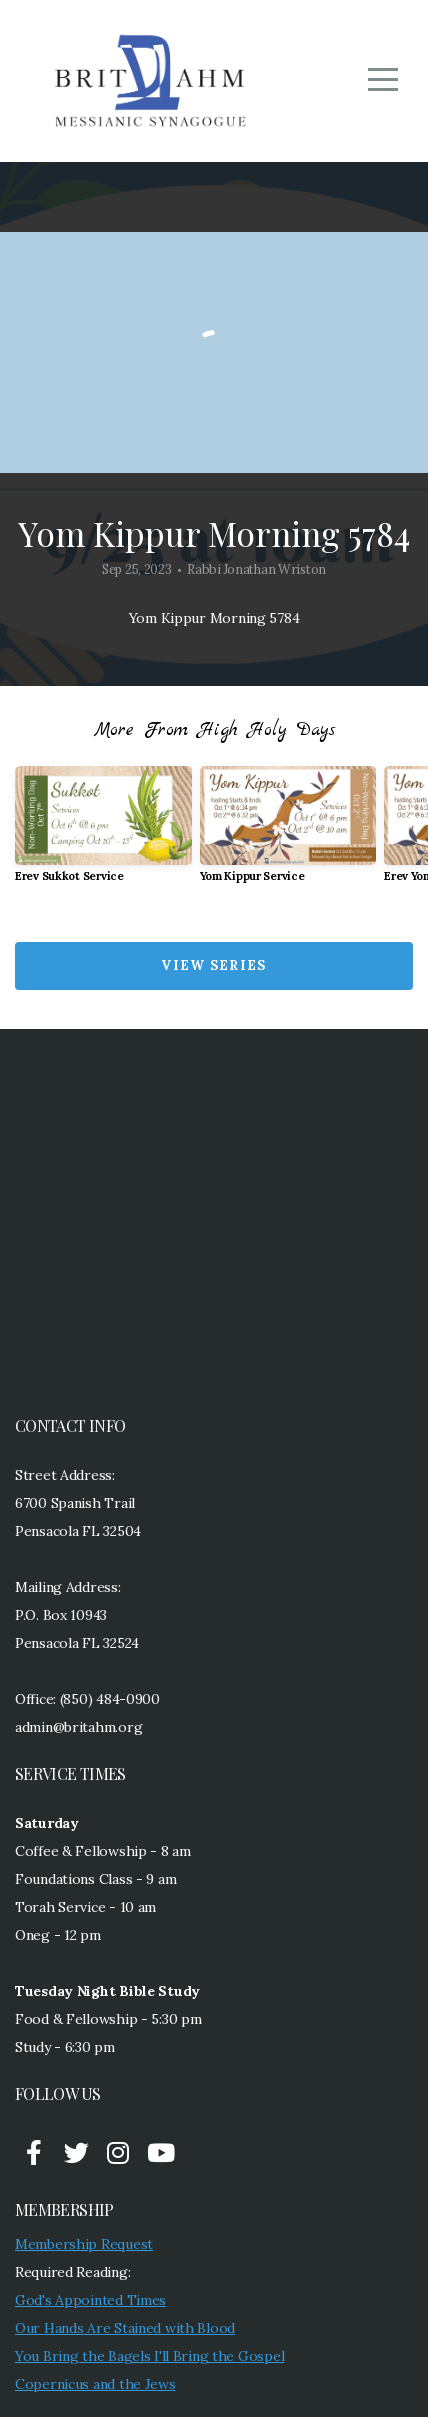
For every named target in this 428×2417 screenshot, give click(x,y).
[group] (103, 832)
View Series (213, 965)
